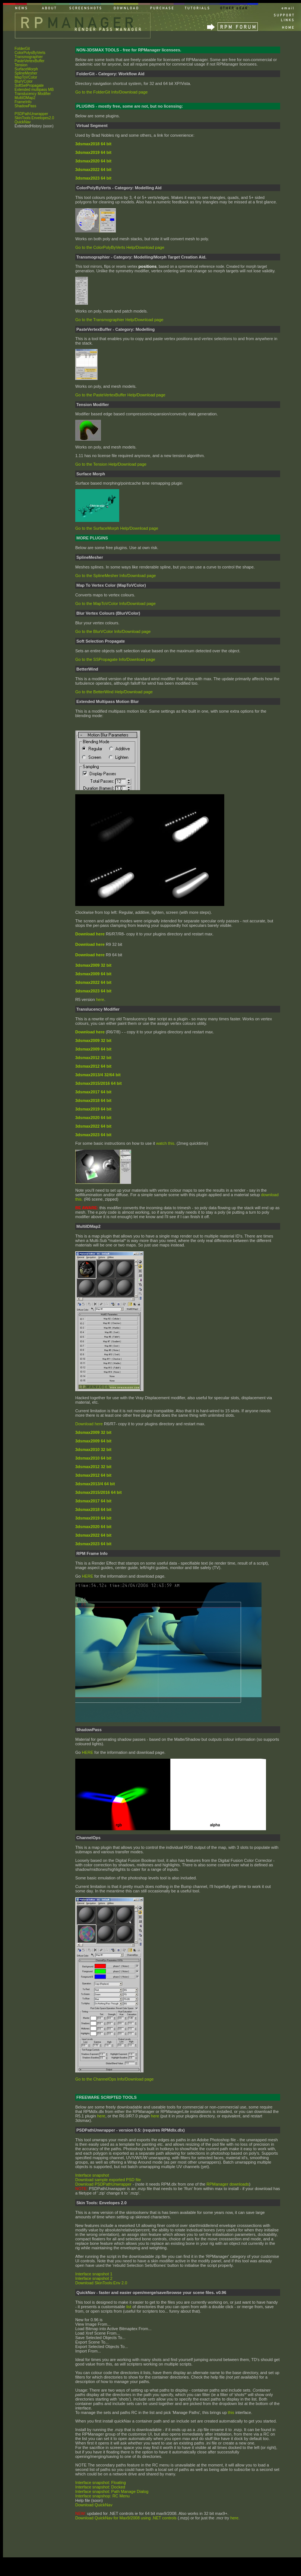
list (128, 2306)
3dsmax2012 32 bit (93, 1466)
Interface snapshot (92, 2175)
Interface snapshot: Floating (100, 2482)
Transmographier (29, 57)
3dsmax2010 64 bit (93, 1458)
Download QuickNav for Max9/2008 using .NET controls (126, 2518)
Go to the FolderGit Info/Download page (111, 92)
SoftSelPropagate (29, 85)
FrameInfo (23, 102)
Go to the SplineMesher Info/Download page (115, 575)
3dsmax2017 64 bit (93, 1501)
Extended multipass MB (34, 90)
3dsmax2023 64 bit (93, 1544)
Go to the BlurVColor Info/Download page (112, 631)
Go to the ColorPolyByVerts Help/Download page (119, 247)
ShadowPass (25, 106)
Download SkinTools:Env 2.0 (101, 2283)
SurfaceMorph (26, 69)
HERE (88, 1576)
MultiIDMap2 (25, 98)
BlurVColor (23, 81)
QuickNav (23, 122)
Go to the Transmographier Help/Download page (119, 319)
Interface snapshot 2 (94, 2278)
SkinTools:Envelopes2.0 (34, 118)
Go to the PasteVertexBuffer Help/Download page (120, 395)
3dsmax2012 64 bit (93, 1475)
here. (235, 2518)
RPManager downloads (227, 2184)
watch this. (166, 1143)
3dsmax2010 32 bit (93, 1449)
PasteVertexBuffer (29, 61)
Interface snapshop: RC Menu (102, 2496)
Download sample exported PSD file (108, 2179)
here (100, 999)
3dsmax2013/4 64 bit (95, 1484)
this (231, 2412)
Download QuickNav (94, 2505)
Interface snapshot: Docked (100, 2487)
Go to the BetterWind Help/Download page (114, 692)
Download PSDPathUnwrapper (103, 2184)
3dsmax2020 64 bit (93, 1526)
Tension (21, 65)
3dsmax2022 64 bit (93, 1535)
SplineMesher (26, 73)
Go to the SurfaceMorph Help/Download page (116, 528)
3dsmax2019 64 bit (93, 1518)
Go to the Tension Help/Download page (110, 464)
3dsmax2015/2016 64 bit (98, 1492)
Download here (90, 944)
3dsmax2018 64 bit (93, 1509)
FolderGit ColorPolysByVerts (30, 51)
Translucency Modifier (33, 94)
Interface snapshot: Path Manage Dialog (111, 2491)
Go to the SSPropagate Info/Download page (115, 659)
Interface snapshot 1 (94, 2274)
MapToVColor (26, 77)
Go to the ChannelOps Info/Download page (114, 2079)
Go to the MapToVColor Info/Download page (115, 603)
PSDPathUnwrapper (31, 114)
